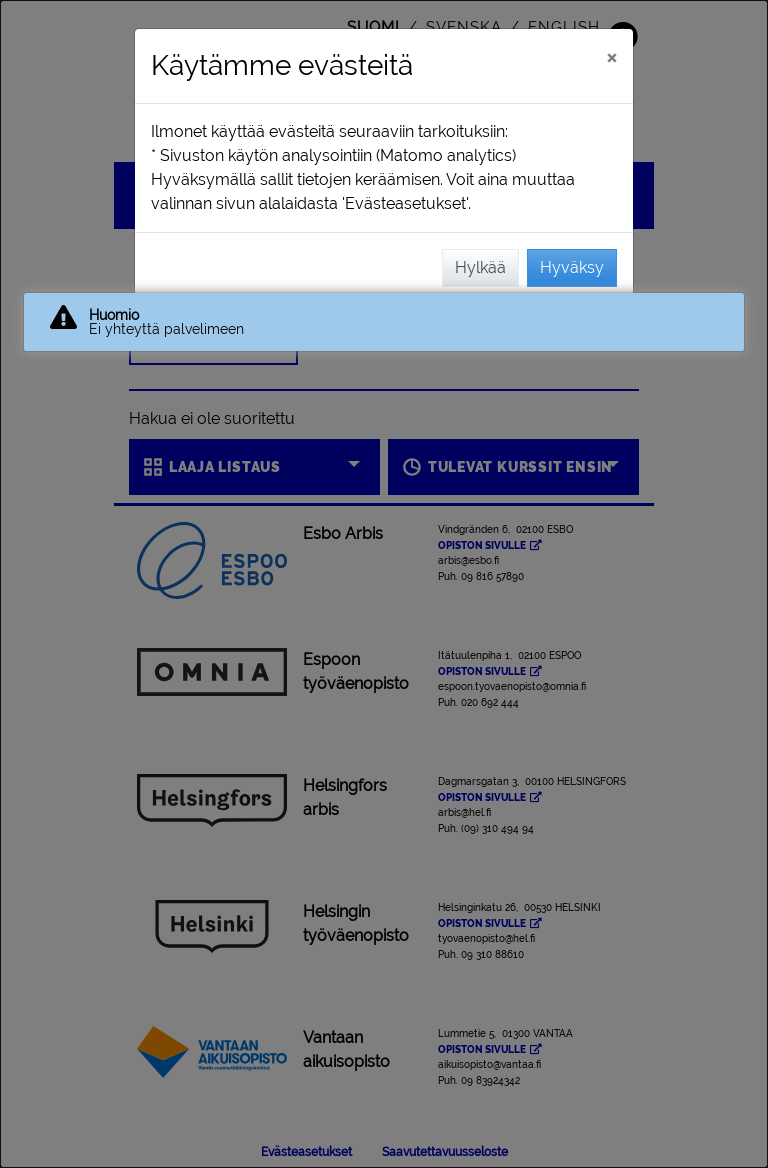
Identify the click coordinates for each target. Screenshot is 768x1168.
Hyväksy (572, 267)
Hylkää (480, 267)
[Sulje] (611, 57)
